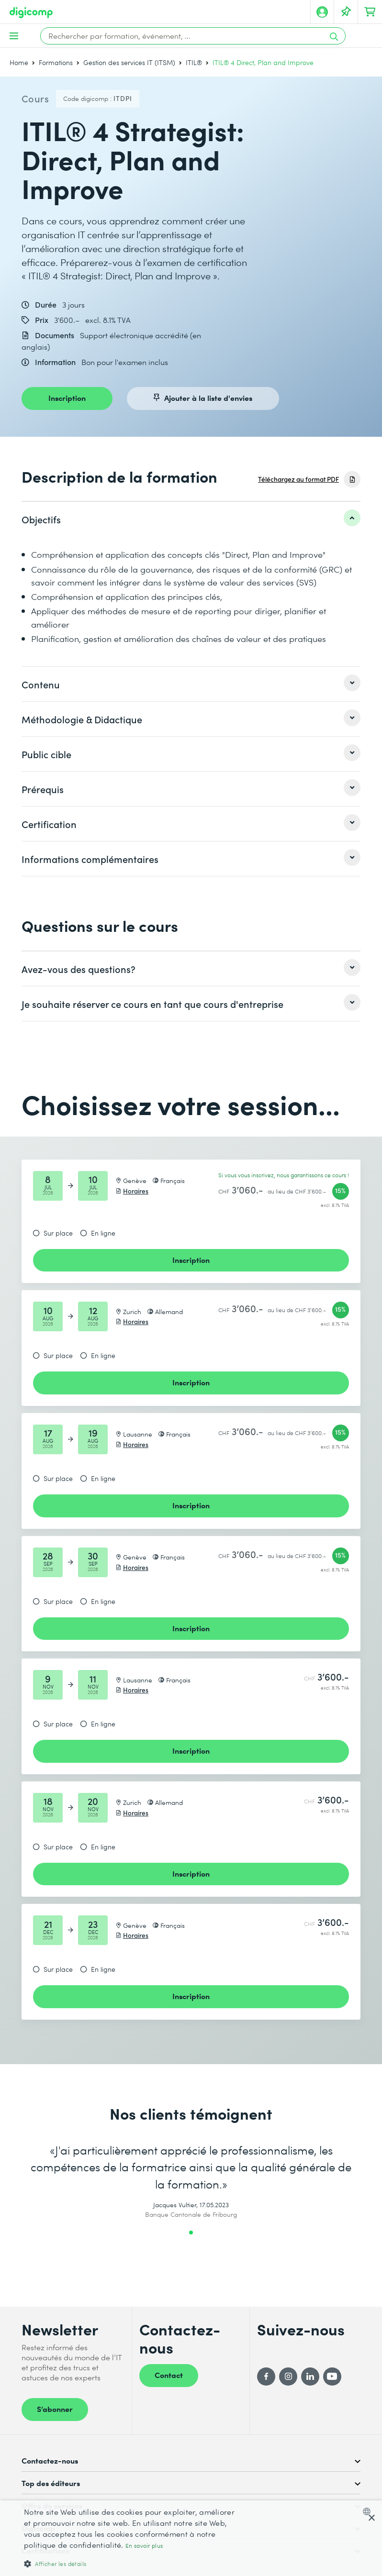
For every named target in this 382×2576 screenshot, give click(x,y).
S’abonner (55, 2408)
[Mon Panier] (370, 12)
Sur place (58, 1233)
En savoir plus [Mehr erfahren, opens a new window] (144, 2546)
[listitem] (191, 519)
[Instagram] (288, 2376)
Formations (56, 62)
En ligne (103, 1233)
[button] (131, 2563)
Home (19, 62)
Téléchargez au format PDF (298, 479)
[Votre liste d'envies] (346, 12)
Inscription (67, 397)
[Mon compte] (322, 12)
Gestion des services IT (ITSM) (129, 62)
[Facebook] (266, 2376)
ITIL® (194, 62)
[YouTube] (332, 2376)
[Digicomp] (31, 12)
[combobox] (369, 2511)
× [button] (371, 2518)
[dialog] (191, 2538)
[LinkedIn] (310, 2376)
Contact (169, 2374)
